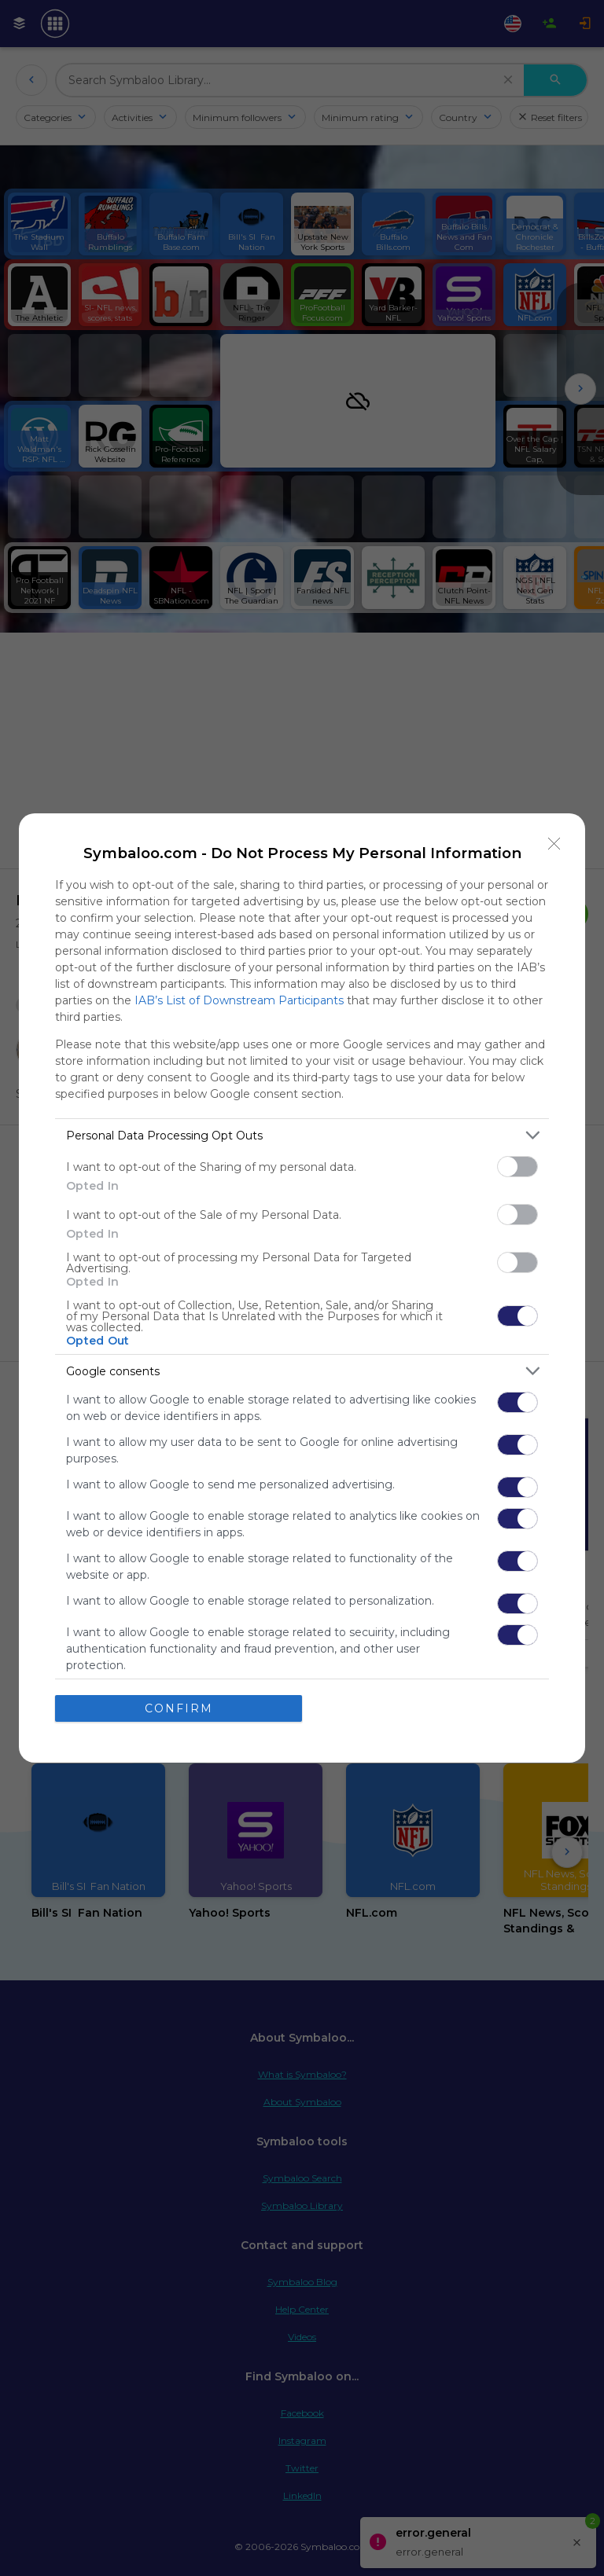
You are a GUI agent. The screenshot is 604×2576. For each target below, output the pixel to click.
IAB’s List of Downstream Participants (239, 1000)
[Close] (554, 844)
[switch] (517, 1166)
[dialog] (302, 1288)
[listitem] (302, 1135)
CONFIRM (179, 1708)
